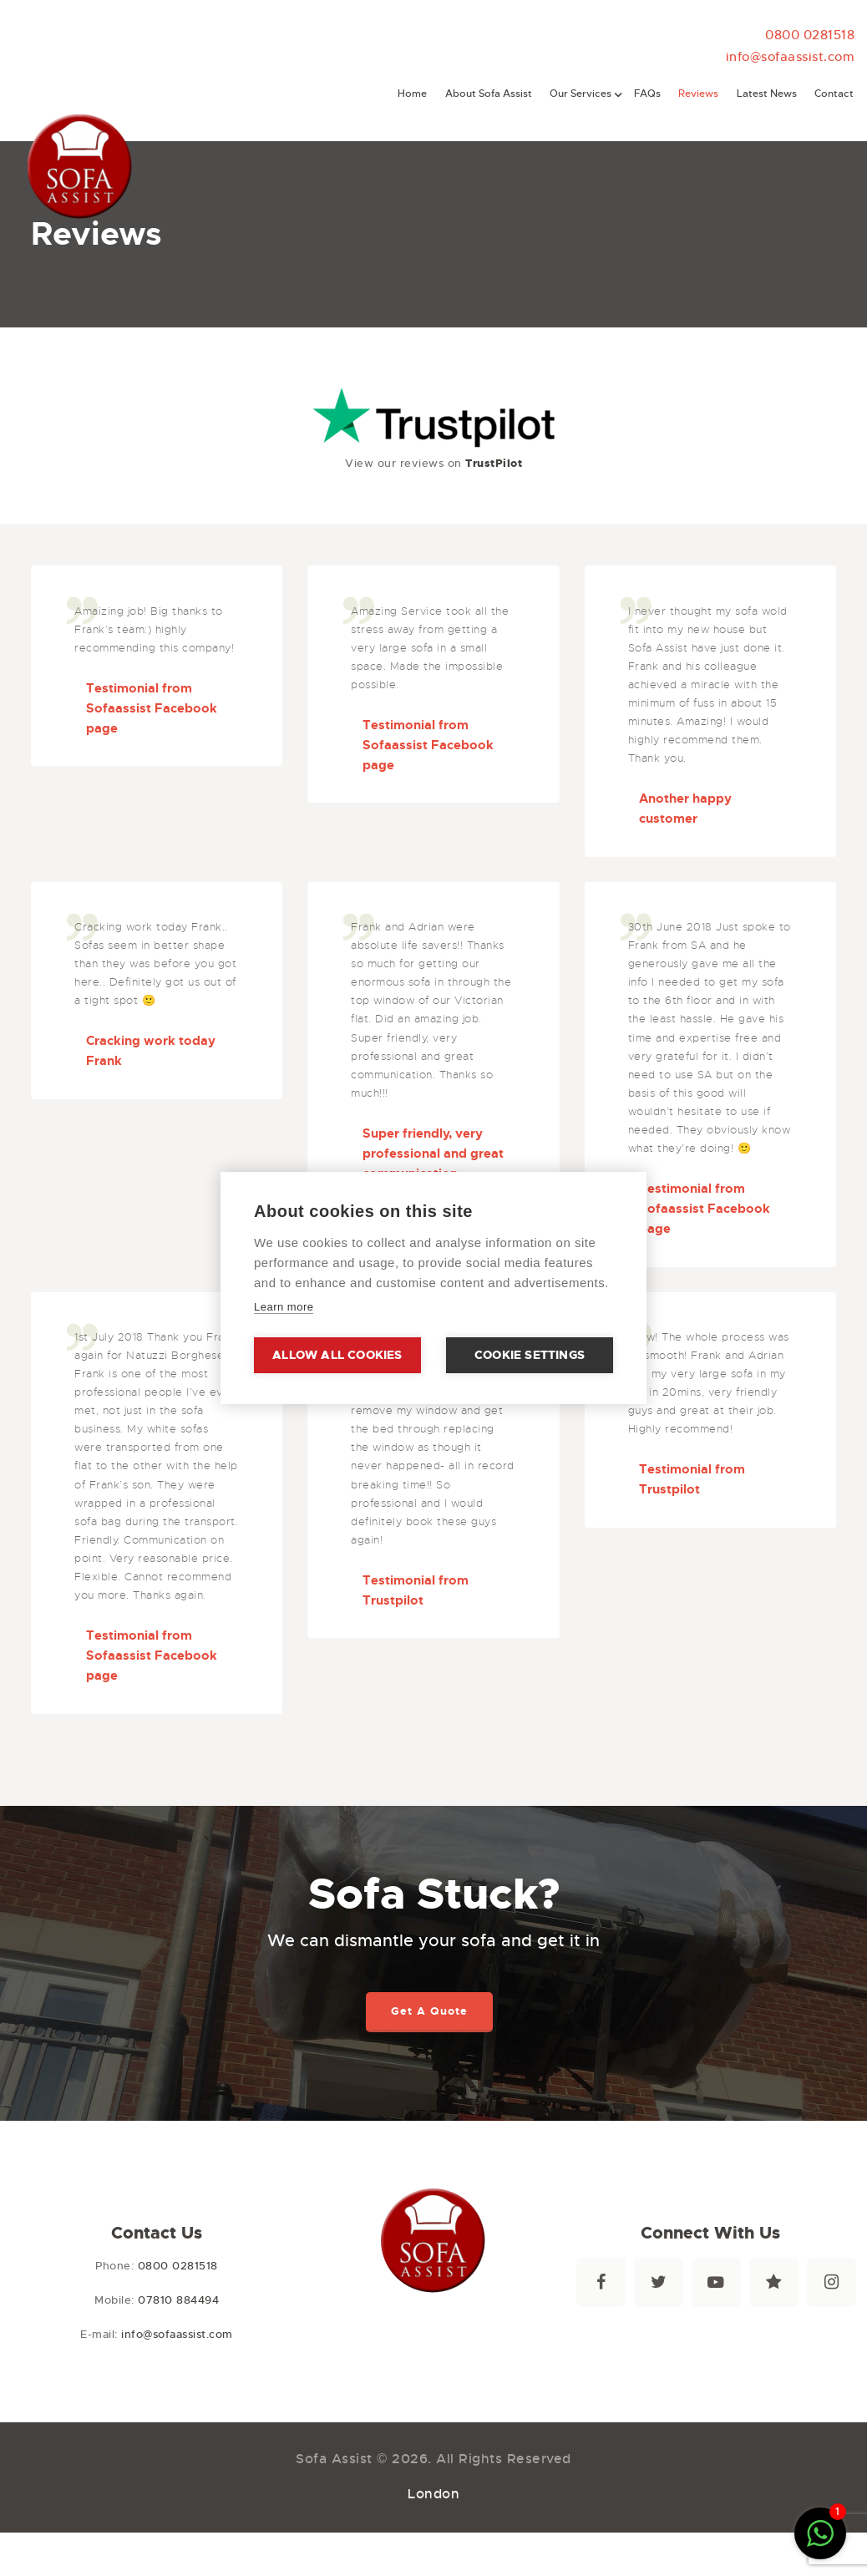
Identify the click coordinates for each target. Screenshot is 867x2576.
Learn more (283, 1307)
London (433, 2493)
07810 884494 (178, 2300)
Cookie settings (529, 1355)
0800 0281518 (809, 35)
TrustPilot (493, 463)
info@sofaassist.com (790, 56)
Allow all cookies (337, 1355)
